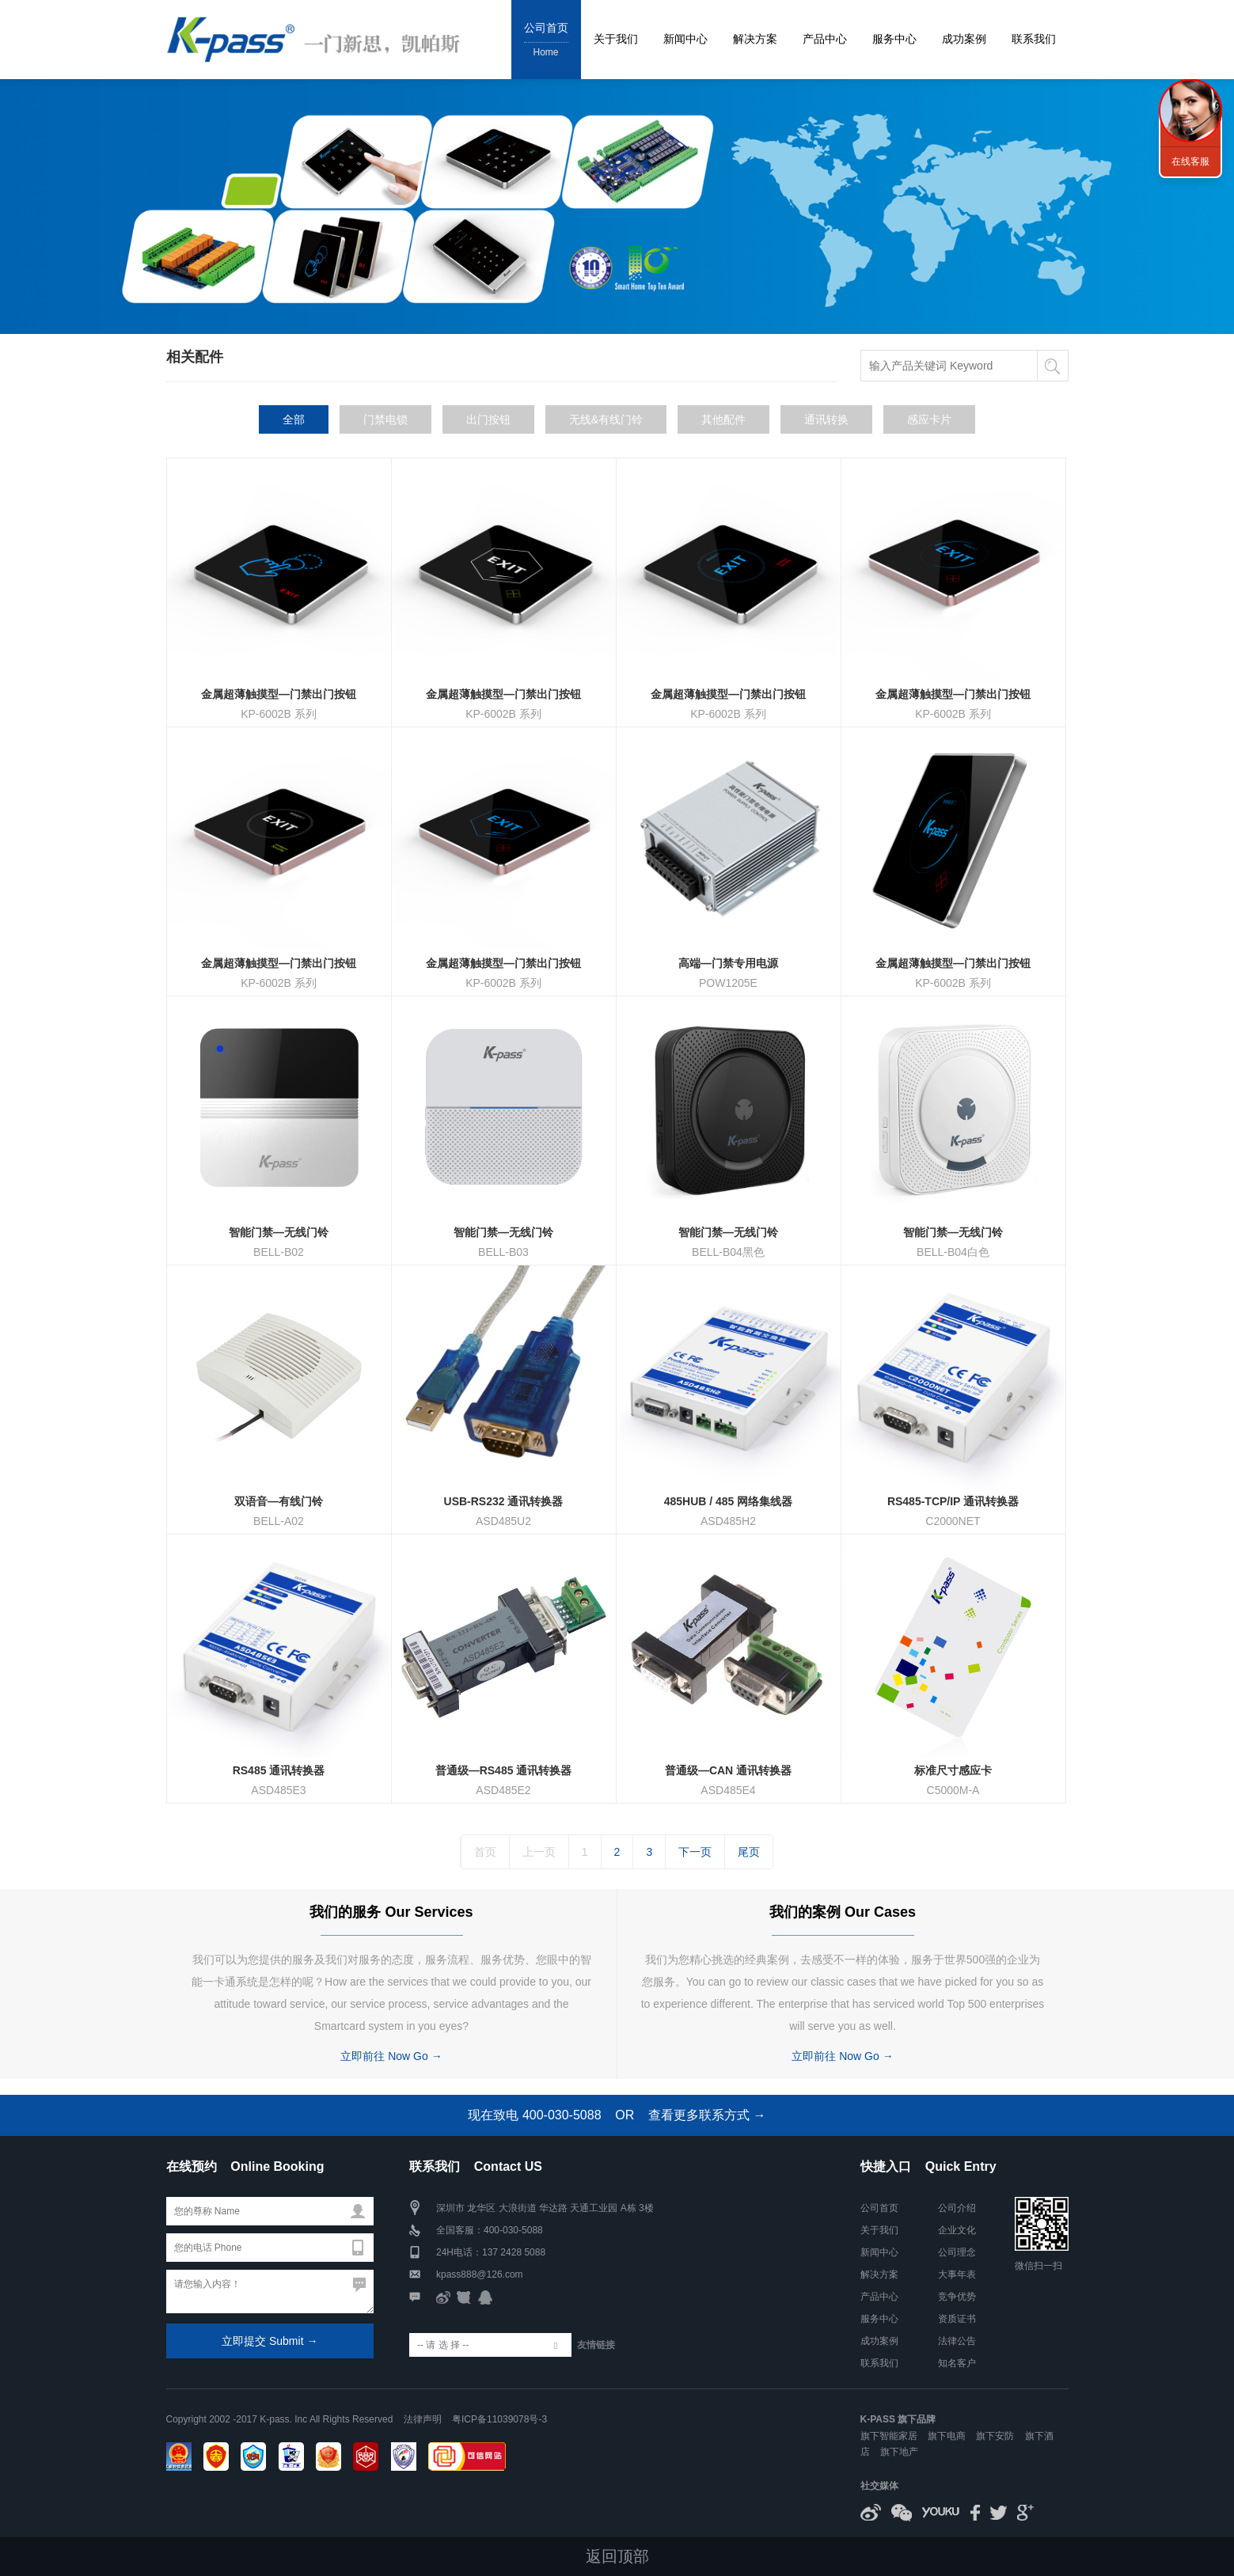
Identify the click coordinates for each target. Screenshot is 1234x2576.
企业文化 (957, 2230)
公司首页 (546, 40)
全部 (294, 419)
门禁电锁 (385, 419)
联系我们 (1034, 38)
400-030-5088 (513, 2230)
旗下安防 (995, 2435)
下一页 (695, 1852)
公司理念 (957, 2252)
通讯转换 (826, 419)
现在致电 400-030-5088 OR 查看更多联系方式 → (616, 2115)
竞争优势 (957, 2296)
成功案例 (964, 38)
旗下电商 (947, 2435)
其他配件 (723, 419)
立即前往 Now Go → (391, 2056)
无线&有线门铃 (606, 419)
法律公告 (957, 2340)
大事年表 (957, 2274)
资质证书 (957, 2318)
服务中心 (894, 38)
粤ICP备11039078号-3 (499, 2419)
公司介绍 (957, 2208)
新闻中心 (685, 38)
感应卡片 (929, 419)
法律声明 (423, 2419)
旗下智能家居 (888, 2435)
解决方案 (755, 38)
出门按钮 (488, 419)
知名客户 (957, 2363)
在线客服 (1190, 161)
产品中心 (825, 38)
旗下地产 (899, 2451)
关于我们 (616, 38)
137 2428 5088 (513, 2252)
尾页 (749, 1852)
